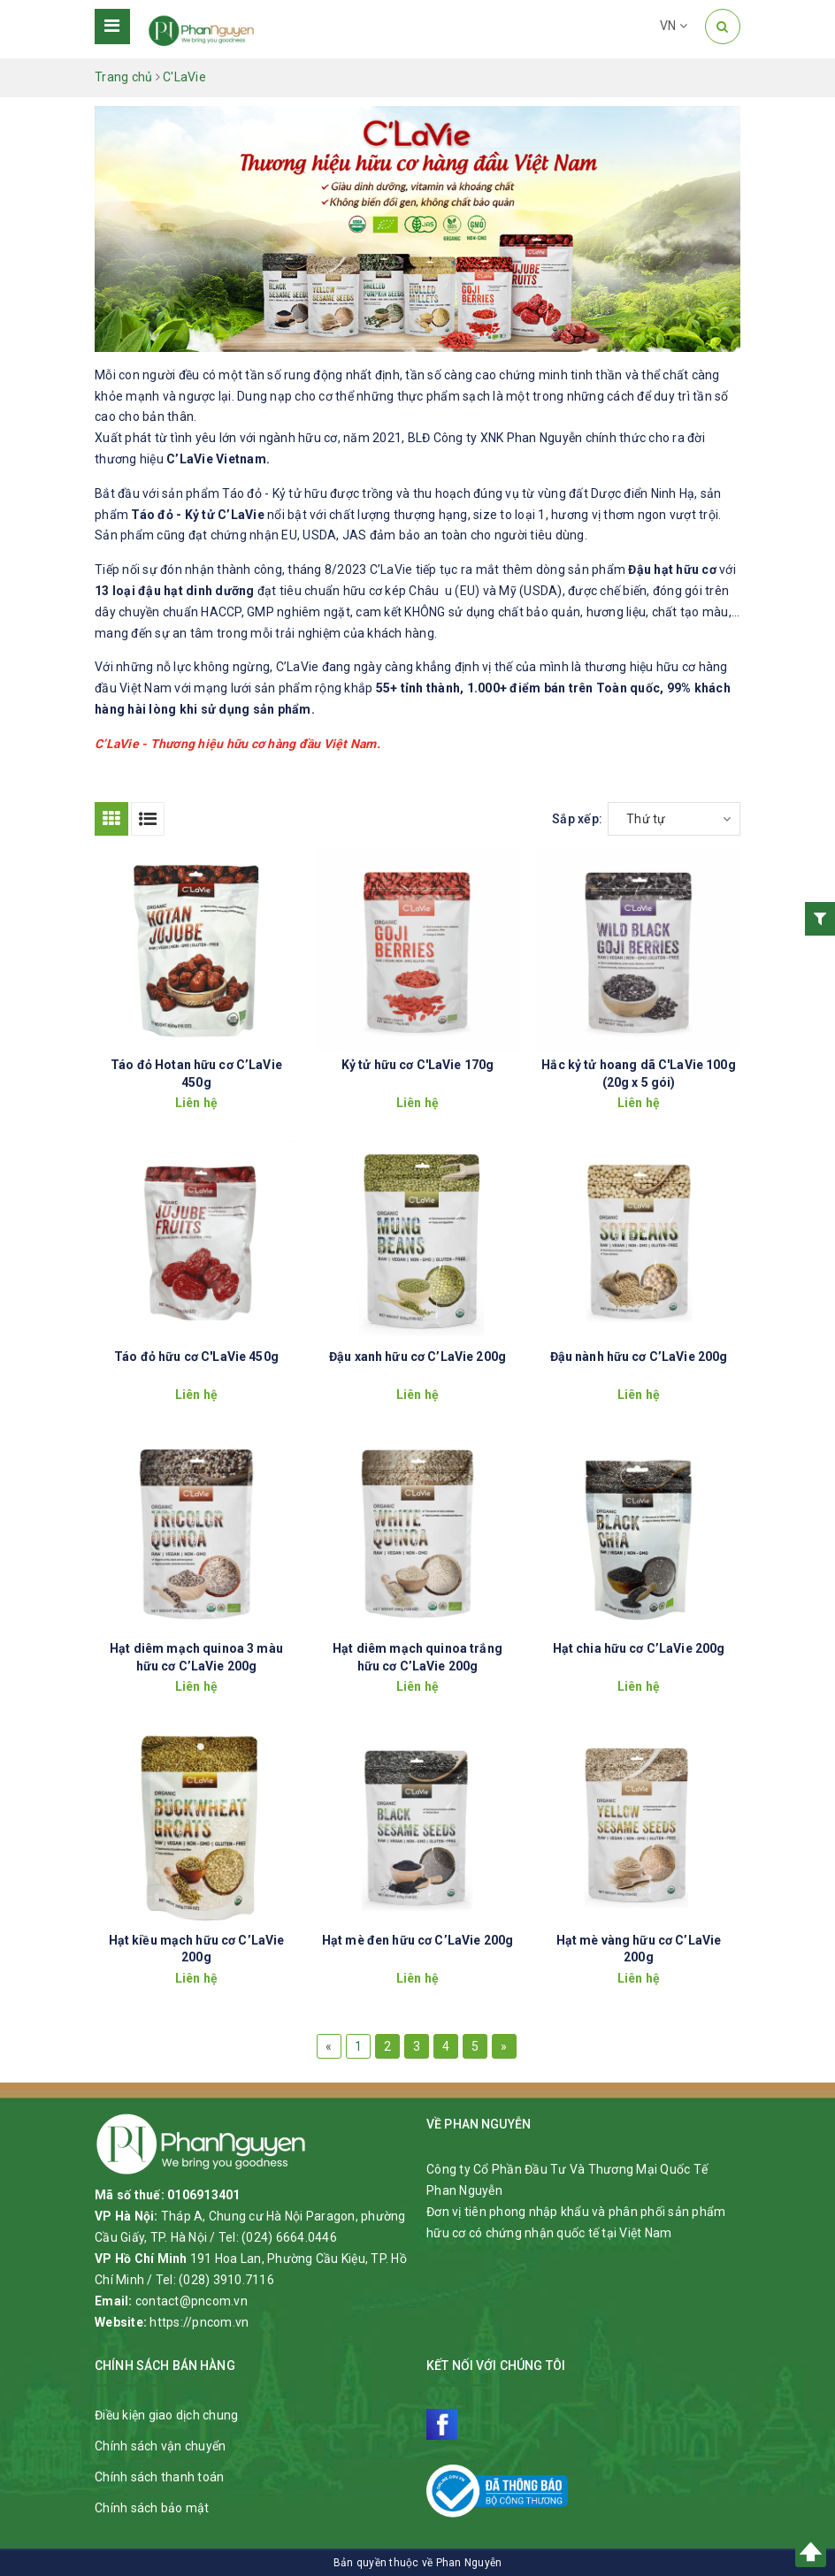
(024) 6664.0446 (289, 2237)
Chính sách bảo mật (152, 2508)
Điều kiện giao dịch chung (166, 2415)
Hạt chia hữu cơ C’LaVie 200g (639, 1648)
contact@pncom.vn (191, 2301)
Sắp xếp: (577, 819)
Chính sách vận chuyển (160, 2446)
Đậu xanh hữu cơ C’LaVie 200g (417, 1356)
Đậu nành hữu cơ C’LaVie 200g (639, 1356)
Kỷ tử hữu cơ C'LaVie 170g (417, 1065)
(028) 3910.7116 (226, 2280)
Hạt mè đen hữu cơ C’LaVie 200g (417, 1940)
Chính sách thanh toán (159, 2477)
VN (673, 26)
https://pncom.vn (199, 2322)
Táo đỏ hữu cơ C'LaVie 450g (196, 1356)
